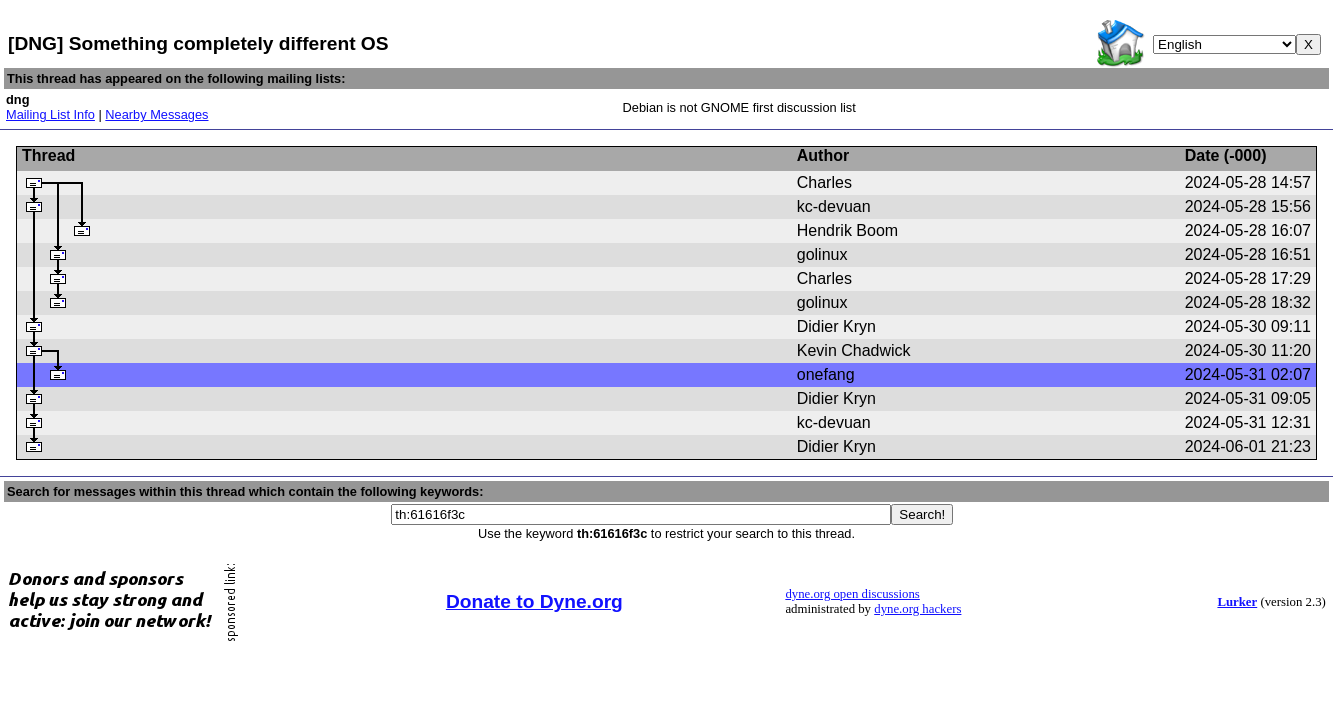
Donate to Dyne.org (534, 601)
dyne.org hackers (917, 609)
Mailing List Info (50, 114)
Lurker (1237, 602)
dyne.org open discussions (852, 594)
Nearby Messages (156, 114)
